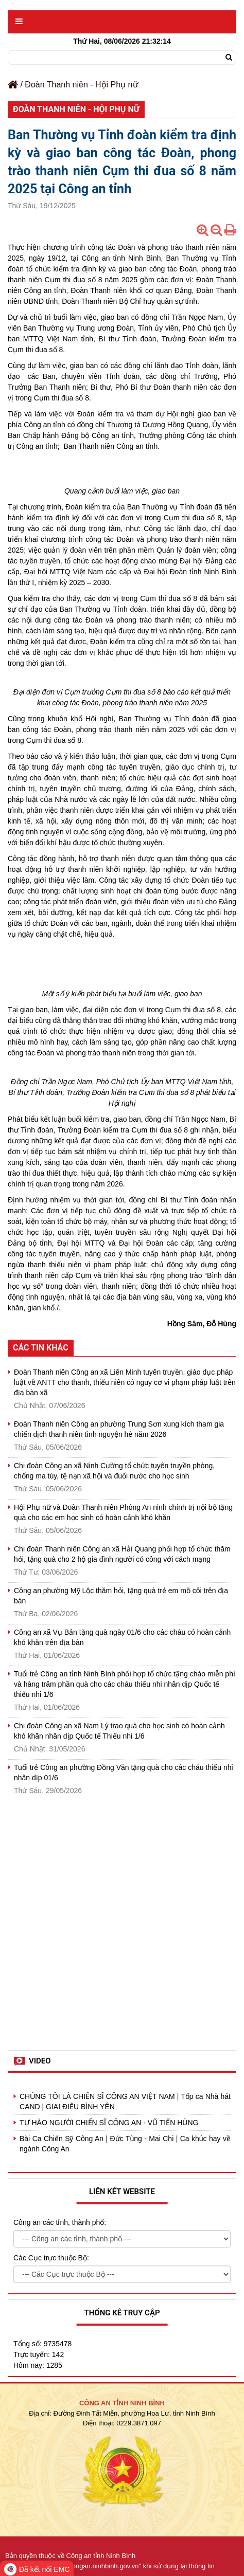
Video (40, 2061)
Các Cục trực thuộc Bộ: (51, 2258)
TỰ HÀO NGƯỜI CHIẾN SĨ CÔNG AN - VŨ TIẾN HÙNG (109, 2122)
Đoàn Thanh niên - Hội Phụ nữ (81, 84)
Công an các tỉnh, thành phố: (59, 2222)
